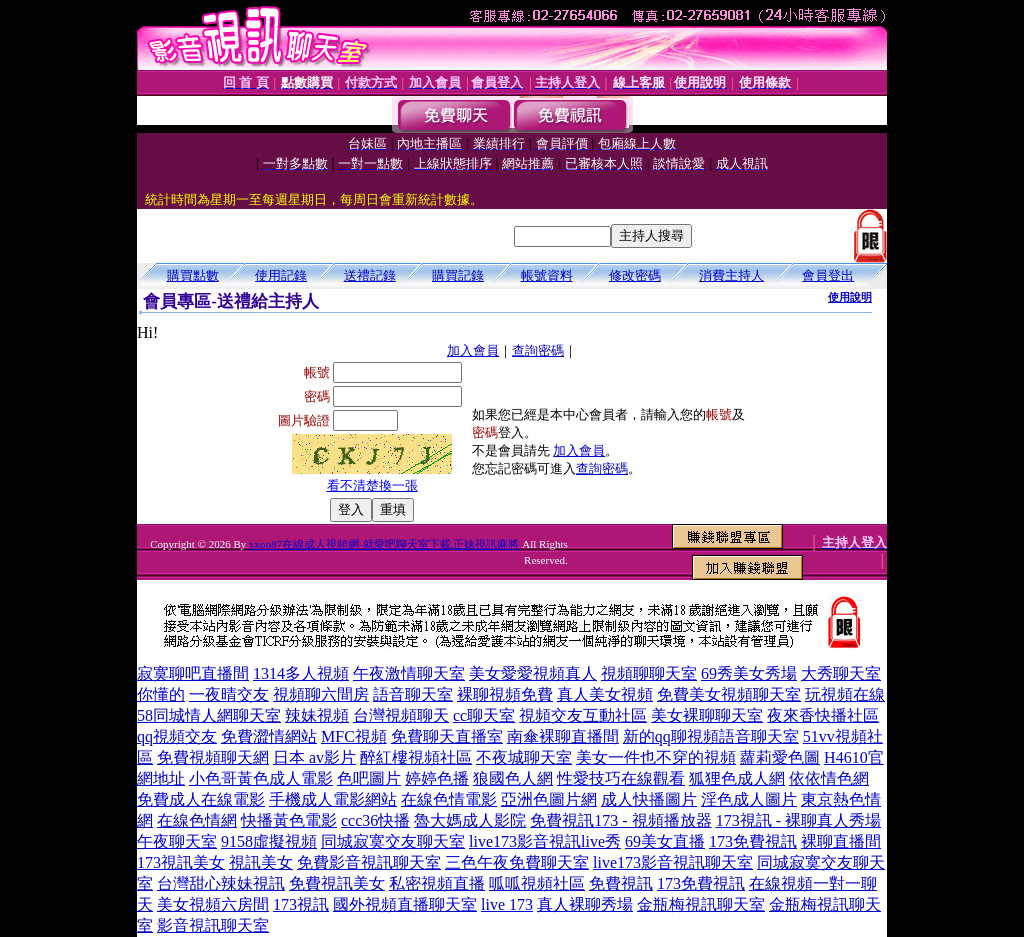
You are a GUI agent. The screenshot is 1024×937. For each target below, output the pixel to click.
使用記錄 (281, 275)
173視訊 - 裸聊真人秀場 (798, 820)
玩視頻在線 (845, 694)
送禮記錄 (370, 275)
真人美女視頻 (605, 694)
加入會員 (473, 350)
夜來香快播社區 (823, 715)
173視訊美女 (181, 862)
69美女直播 (665, 841)
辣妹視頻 (317, 715)
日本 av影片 (314, 757)
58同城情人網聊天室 (209, 715)
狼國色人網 (513, 778)
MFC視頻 (354, 736)
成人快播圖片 (649, 799)
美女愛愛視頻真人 (533, 673)
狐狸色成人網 (737, 778)
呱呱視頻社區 (537, 883)
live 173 (507, 904)
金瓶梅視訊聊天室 (701, 904)
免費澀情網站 (269, 736)
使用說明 (850, 297)
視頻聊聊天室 (649, 673)
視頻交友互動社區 (583, 715)
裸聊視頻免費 (505, 694)
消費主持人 (731, 275)
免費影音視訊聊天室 (369, 862)
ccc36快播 (375, 820)
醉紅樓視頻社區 (416, 757)
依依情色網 (829, 778)
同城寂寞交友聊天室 (393, 841)
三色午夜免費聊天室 (517, 862)
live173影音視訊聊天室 (673, 862)
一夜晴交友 (229, 694)
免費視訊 (621, 883)
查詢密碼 (538, 350)
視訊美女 (261, 862)
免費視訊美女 (337, 883)
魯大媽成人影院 (470, 820)
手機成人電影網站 (333, 799)
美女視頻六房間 (213, 904)
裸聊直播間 (841, 841)
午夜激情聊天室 (409, 673)
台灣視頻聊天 (401, 715)
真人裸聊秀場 (585, 904)
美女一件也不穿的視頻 (656, 757)
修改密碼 (635, 275)
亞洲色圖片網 (549, 799)
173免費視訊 (753, 841)
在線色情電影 (449, 799)
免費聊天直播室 (447, 736)
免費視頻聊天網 (213, 757)
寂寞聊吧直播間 (193, 673)
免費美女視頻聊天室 (729, 694)
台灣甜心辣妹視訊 (221, 883)
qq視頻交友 (177, 736)
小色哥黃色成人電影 (261, 778)
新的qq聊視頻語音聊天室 (711, 736)
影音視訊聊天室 (213, 925)
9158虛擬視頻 (269, 841)
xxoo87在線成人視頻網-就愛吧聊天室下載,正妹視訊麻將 (384, 544)
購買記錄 (458, 275)
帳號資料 (547, 275)
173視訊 (301, 904)
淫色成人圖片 (749, 799)
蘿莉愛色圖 (780, 757)
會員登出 (828, 275)
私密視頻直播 (437, 883)
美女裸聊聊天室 (707, 715)
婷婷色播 (437, 778)
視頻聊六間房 (321, 694)
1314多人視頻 (301, 673)
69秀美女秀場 (749, 673)
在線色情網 (197, 820)
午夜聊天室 (177, 841)
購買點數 (193, 275)
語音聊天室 (413, 694)
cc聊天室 (484, 715)
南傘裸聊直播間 (563, 736)
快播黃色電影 (289, 820)
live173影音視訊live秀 (545, 841)
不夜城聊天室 (524, 757)
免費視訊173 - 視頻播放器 (620, 820)
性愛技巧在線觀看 (621, 778)
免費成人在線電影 (201, 799)
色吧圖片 (369, 778)
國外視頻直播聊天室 (405, 904)
